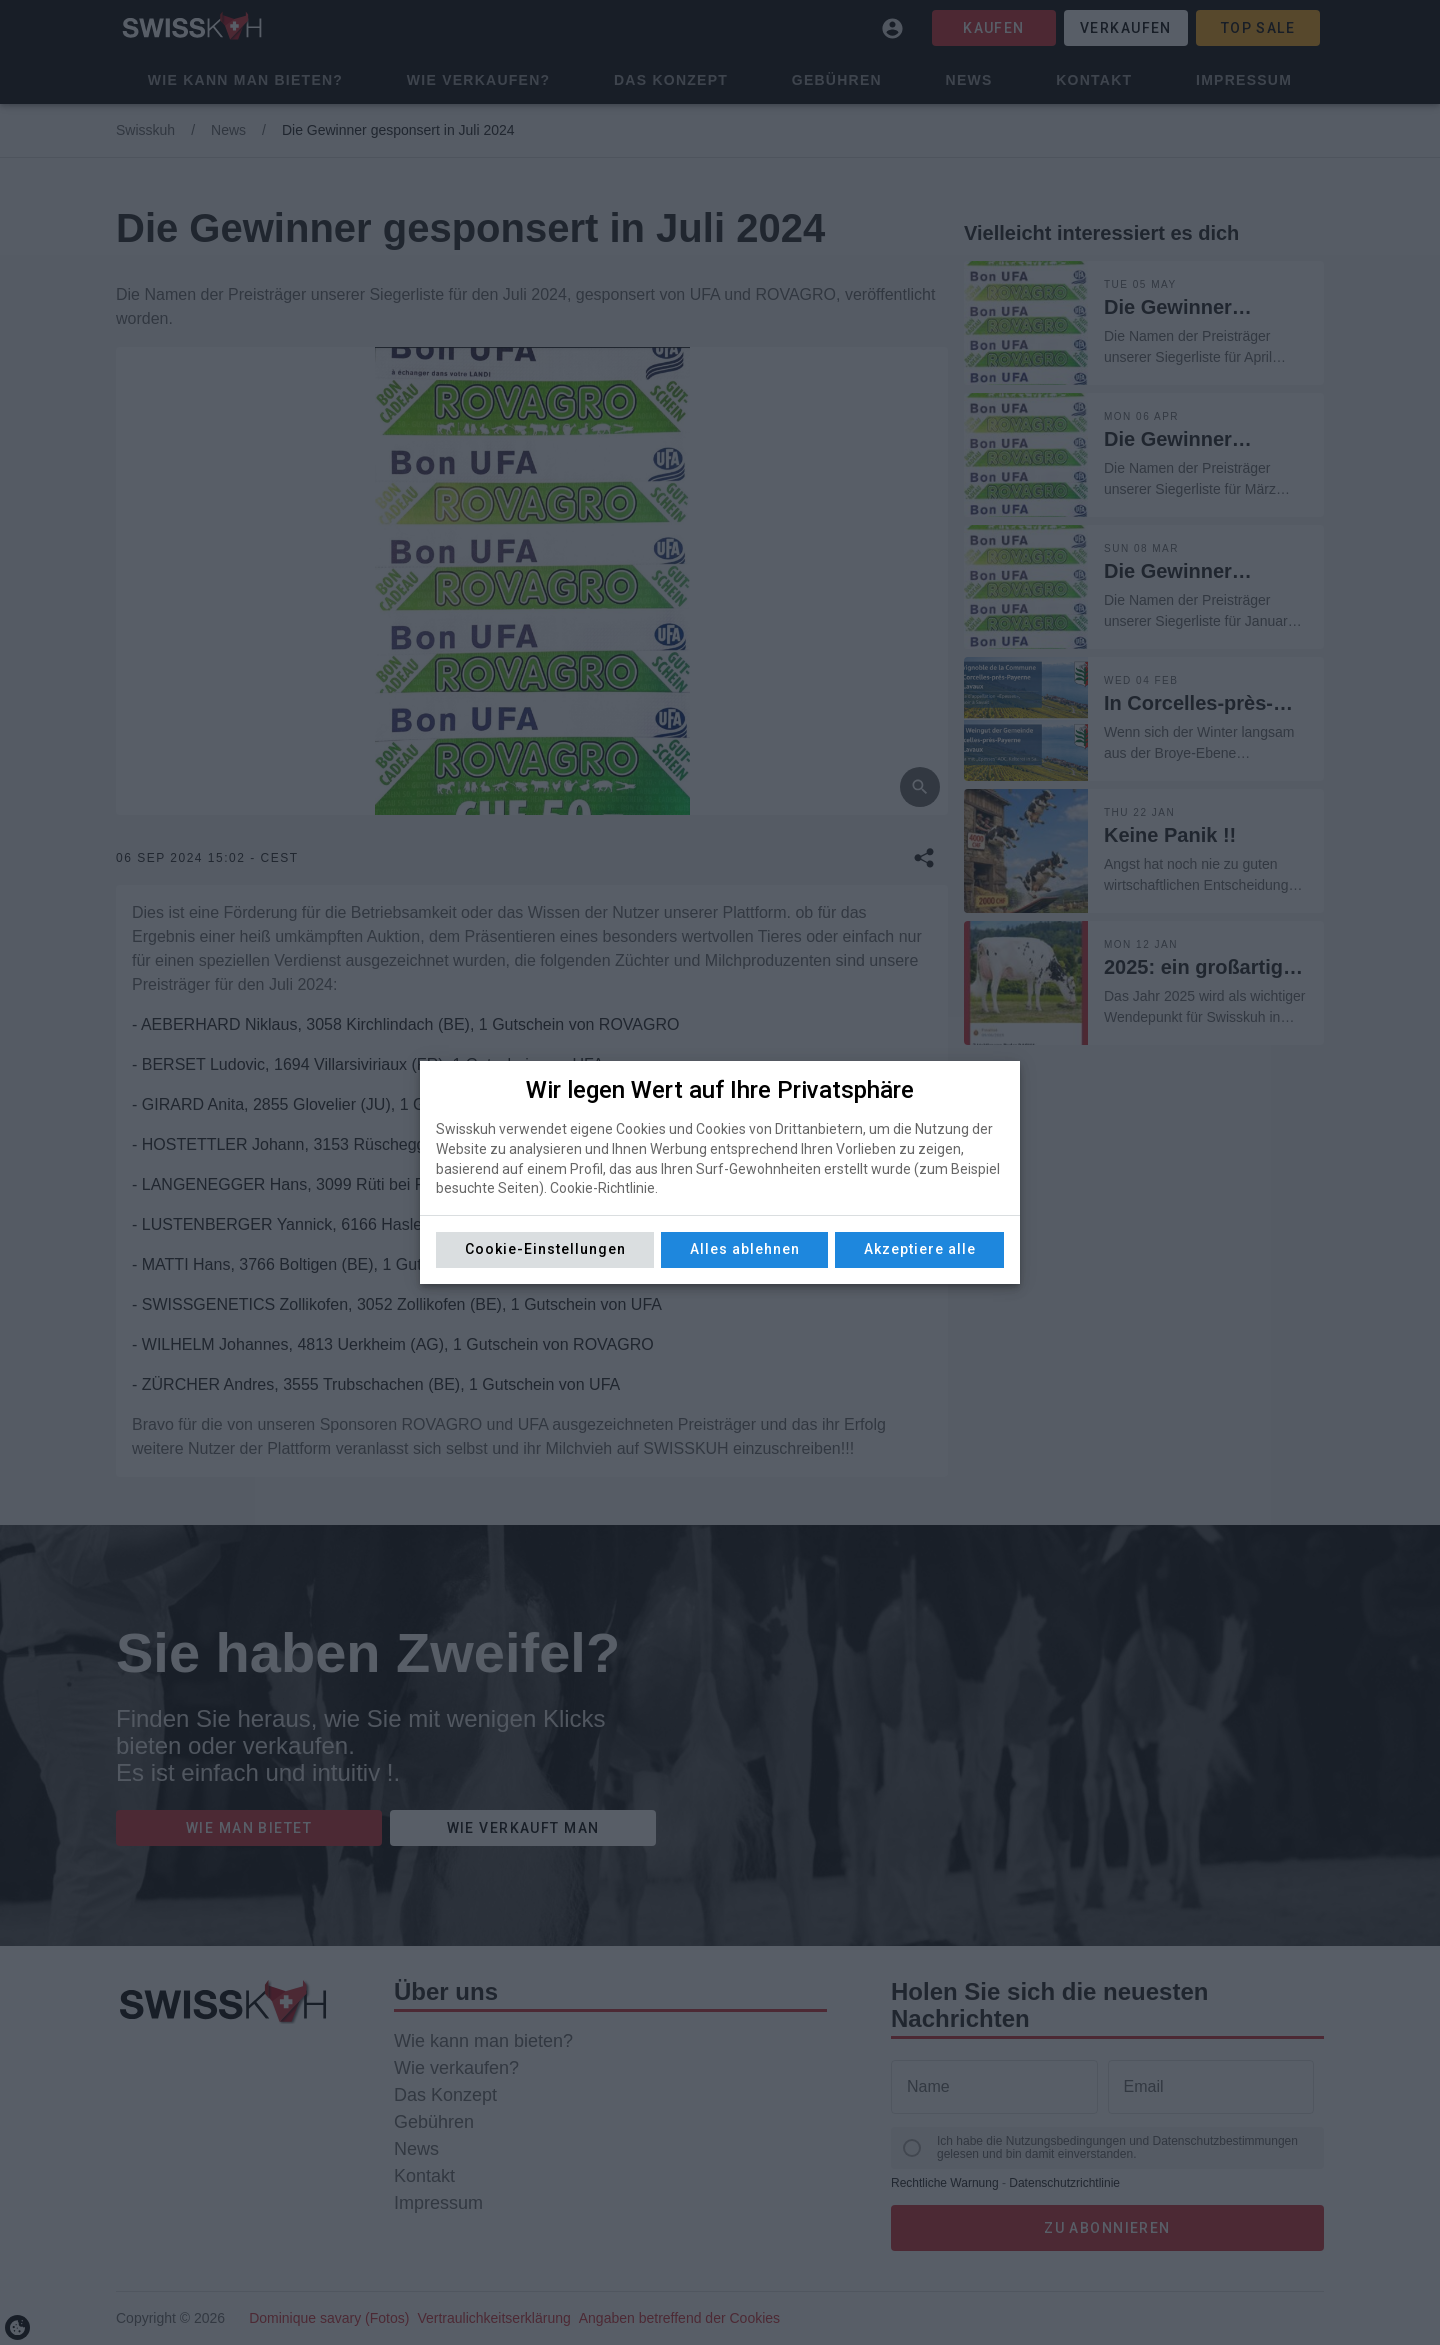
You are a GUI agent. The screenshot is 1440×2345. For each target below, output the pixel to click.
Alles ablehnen (745, 1249)
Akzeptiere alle (920, 1249)
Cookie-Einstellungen (545, 1249)
